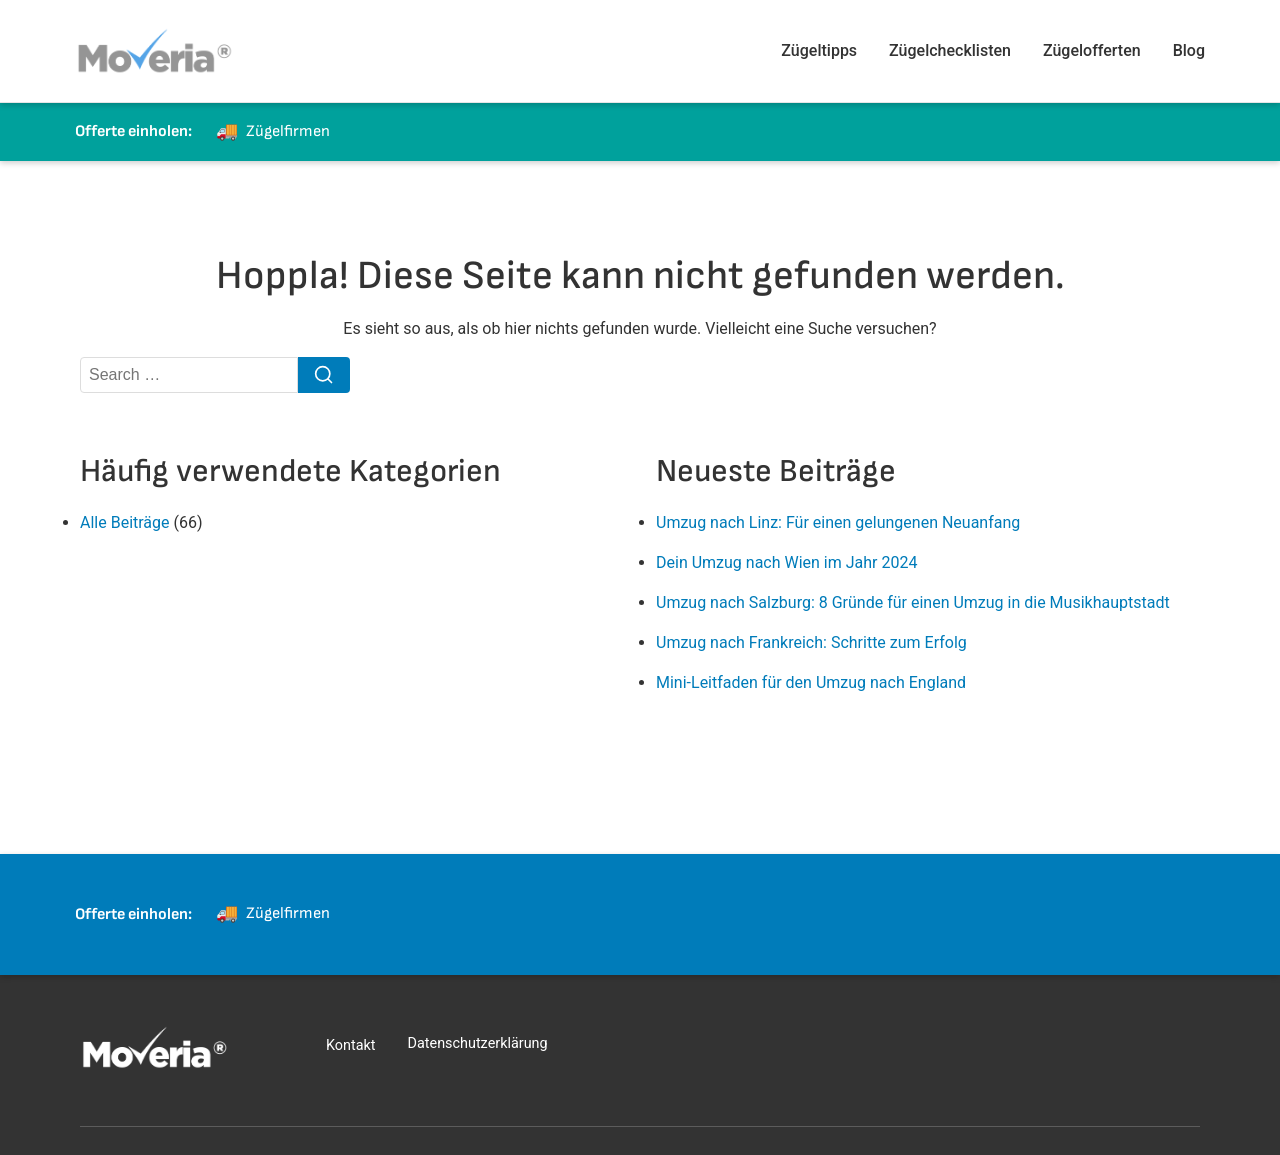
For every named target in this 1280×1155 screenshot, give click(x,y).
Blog (1189, 50)
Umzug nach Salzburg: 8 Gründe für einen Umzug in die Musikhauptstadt (913, 602)
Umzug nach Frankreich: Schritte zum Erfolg (811, 642)
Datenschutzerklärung (478, 1043)
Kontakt (351, 1045)
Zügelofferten (1092, 50)
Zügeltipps (819, 50)
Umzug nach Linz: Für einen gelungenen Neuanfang (838, 522)
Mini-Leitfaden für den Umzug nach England (811, 682)
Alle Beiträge (125, 522)
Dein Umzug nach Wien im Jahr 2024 (786, 562)
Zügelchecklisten (950, 50)
